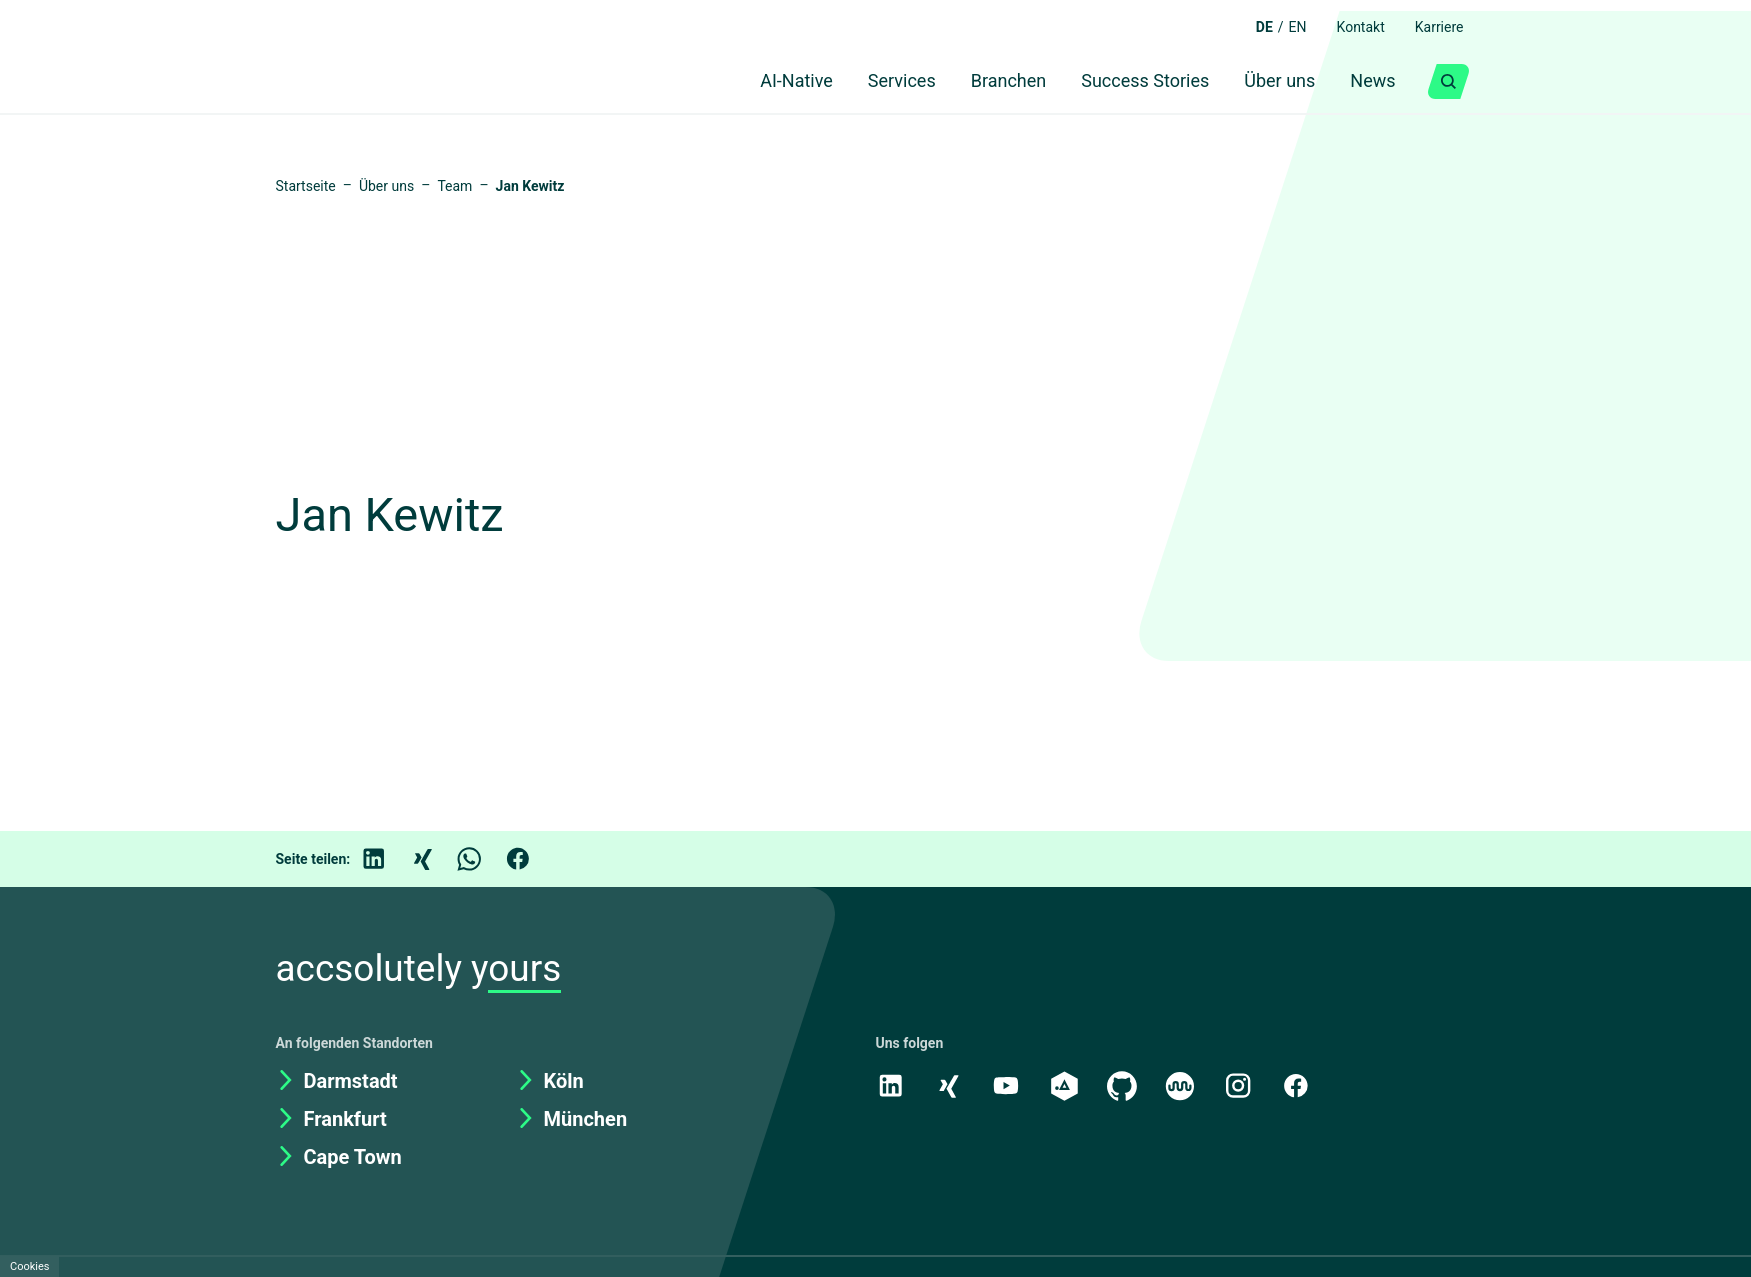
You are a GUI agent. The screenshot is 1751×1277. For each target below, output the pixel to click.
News (1371, 82)
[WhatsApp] (485, 859)
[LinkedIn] (389, 859)
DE (1248, 27)
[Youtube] (1009, 1085)
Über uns (1273, 82)
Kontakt (1351, 27)
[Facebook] (533, 859)
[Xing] (437, 859)
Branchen (990, 82)
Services (877, 82)
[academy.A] (1068, 1085)
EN (1284, 27)
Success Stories (1132, 82)
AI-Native (764, 82)
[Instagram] (1245, 1085)
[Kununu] (1186, 1085)
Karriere (1436, 27)
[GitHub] (1127, 1085)
